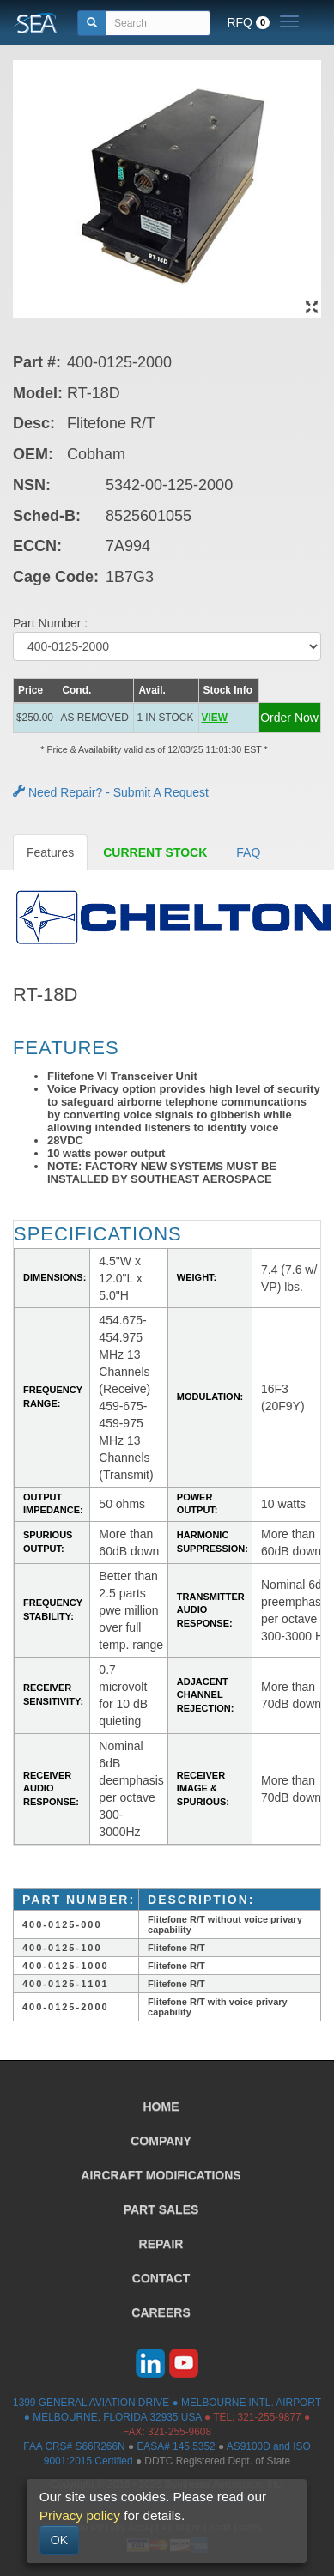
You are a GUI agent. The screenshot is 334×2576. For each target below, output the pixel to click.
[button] (228, 718)
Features (50, 852)
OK (59, 2540)
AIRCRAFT (160, 2175)
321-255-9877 (269, 2417)
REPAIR (161, 2244)
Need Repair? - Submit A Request (111, 792)
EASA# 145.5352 (176, 2446)
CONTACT (161, 2278)
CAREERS (160, 2312)
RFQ (248, 22)
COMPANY (161, 2141)
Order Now (289, 717)
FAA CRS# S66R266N (73, 2446)
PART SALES (161, 2209)
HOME (161, 2106)
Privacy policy (79, 2515)
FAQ (248, 852)
